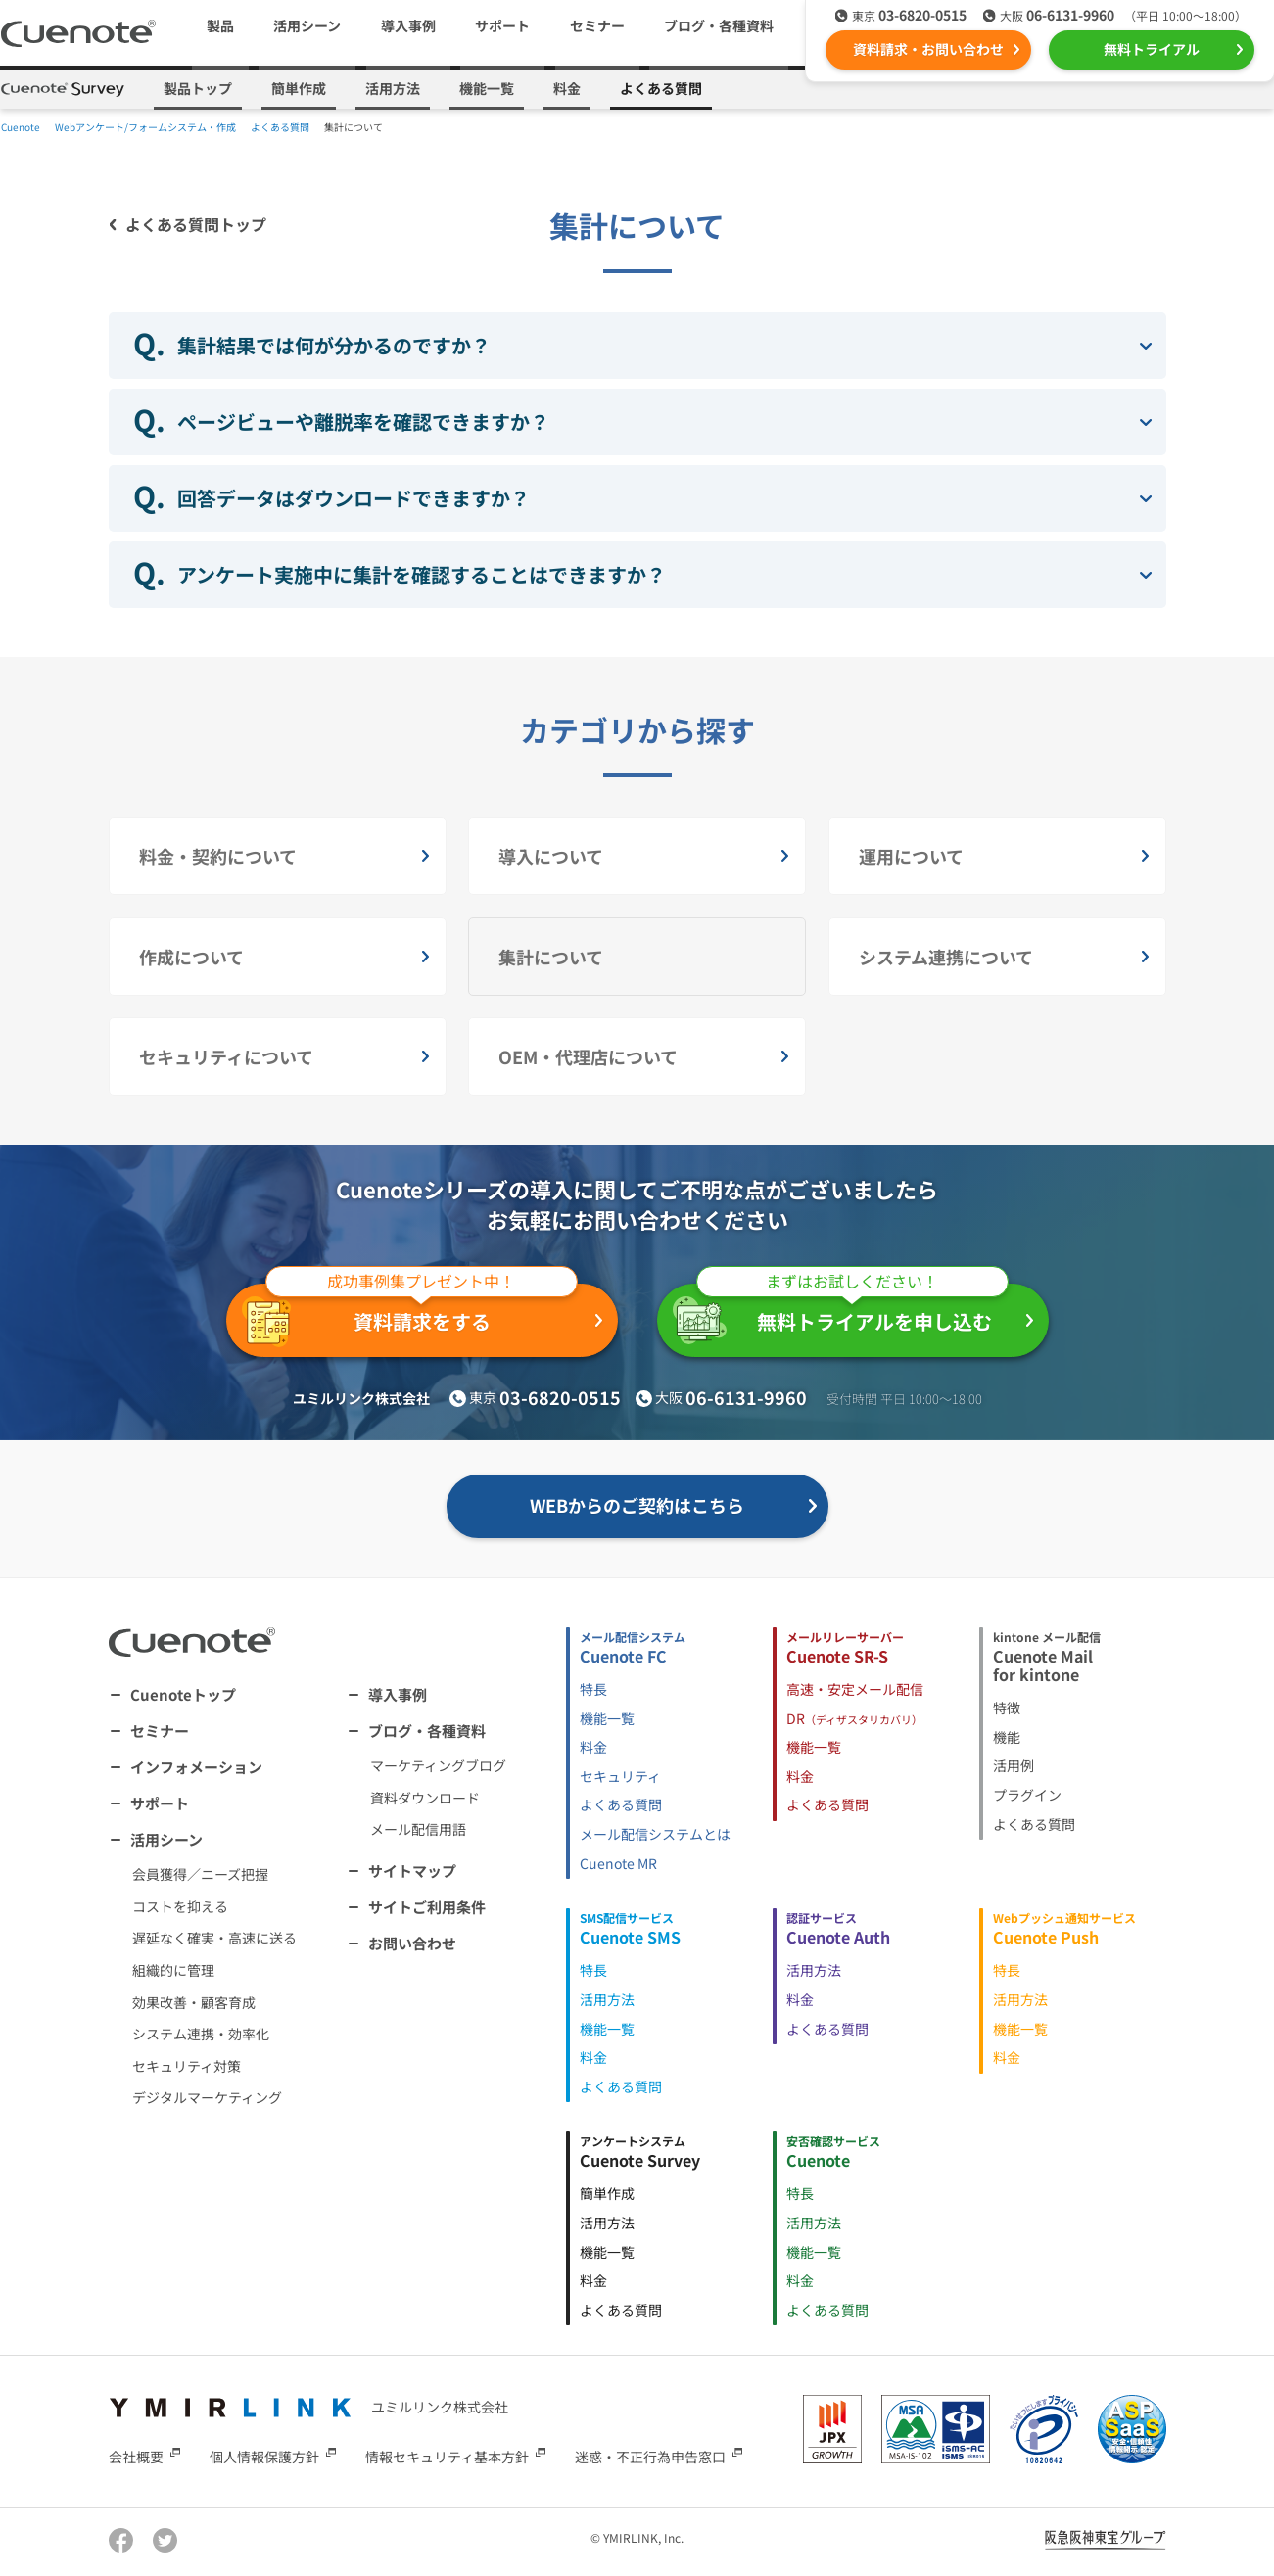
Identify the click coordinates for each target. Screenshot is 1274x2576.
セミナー (597, 25)
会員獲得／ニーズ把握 (200, 1874)
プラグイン (1027, 1794)
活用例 (1013, 1765)
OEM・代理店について (588, 1056)
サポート (502, 25)
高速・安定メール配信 (854, 1689)
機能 (1006, 1737)
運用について (911, 855)
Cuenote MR (618, 1863)
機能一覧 (486, 88)
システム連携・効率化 (200, 2033)
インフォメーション (196, 1766)
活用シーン (166, 1839)
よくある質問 (661, 88)
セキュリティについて (226, 1056)
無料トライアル (1152, 49)
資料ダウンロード (425, 1797)
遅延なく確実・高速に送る (214, 1937)
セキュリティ (620, 1776)
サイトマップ (412, 1870)
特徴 (1006, 1707)
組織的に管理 (173, 1970)
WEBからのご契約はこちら (637, 1505)
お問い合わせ (412, 1943)
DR (854, 1718)
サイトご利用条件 (427, 1907)
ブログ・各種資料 (427, 1730)
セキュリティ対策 (186, 2066)
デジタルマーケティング (207, 2097)
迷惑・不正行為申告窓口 (650, 2455)
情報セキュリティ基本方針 (447, 2455)
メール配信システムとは (655, 1834)
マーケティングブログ (438, 1765)
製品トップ (198, 88)
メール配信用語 (418, 1829)
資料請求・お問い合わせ (928, 49)
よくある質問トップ (195, 224)
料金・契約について (218, 855)
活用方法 (392, 88)
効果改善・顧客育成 (194, 2002)
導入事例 (408, 25)
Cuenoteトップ (183, 1694)
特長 (593, 1689)
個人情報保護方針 (264, 2455)
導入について (550, 855)
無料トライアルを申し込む (841, 1314)
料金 (567, 88)
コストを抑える (180, 1906)
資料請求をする (410, 1315)
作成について (191, 956)
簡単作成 (298, 88)
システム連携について (946, 956)
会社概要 (136, 2455)
